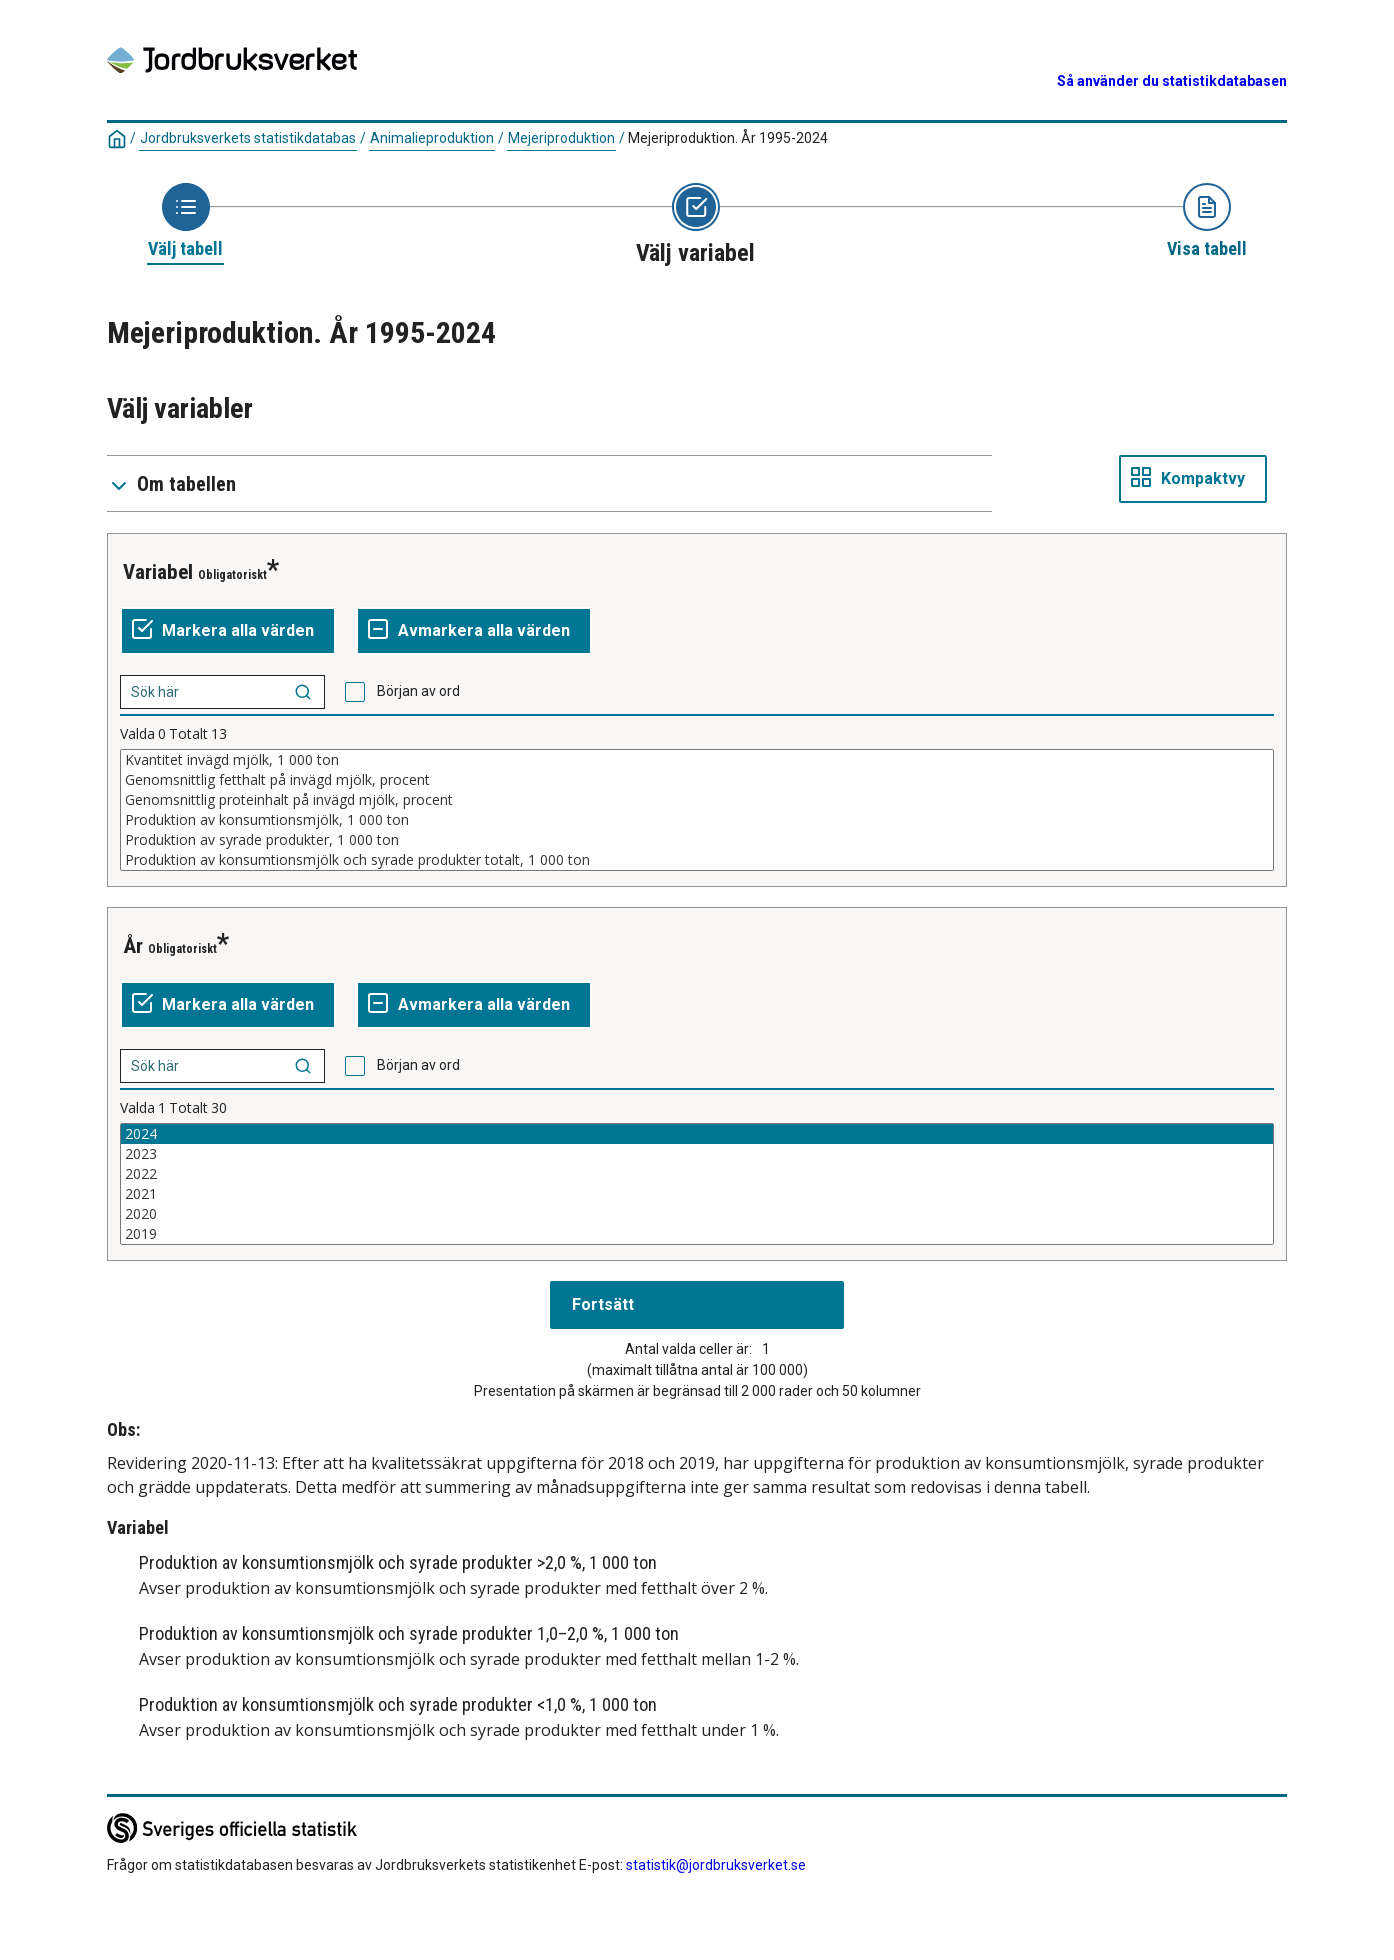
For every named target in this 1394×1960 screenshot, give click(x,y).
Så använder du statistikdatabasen (1172, 81)
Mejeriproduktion (561, 138)
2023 (697, 1154)
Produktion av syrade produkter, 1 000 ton (697, 840)
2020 (697, 1214)
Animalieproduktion (432, 138)
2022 (697, 1174)
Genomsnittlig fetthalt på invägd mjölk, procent (697, 780)
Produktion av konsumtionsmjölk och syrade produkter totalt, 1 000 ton (697, 860)
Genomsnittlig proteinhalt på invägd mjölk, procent (697, 800)
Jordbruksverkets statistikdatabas (248, 138)
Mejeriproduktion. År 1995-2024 (728, 138)
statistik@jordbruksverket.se (716, 1865)
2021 (697, 1194)
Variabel (158, 572)
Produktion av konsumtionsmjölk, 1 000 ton (697, 820)
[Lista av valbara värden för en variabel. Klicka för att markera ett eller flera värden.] (697, 810)
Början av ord (418, 691)
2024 (697, 1134)
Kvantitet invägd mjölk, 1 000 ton (697, 760)
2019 (697, 1234)
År (133, 946)
